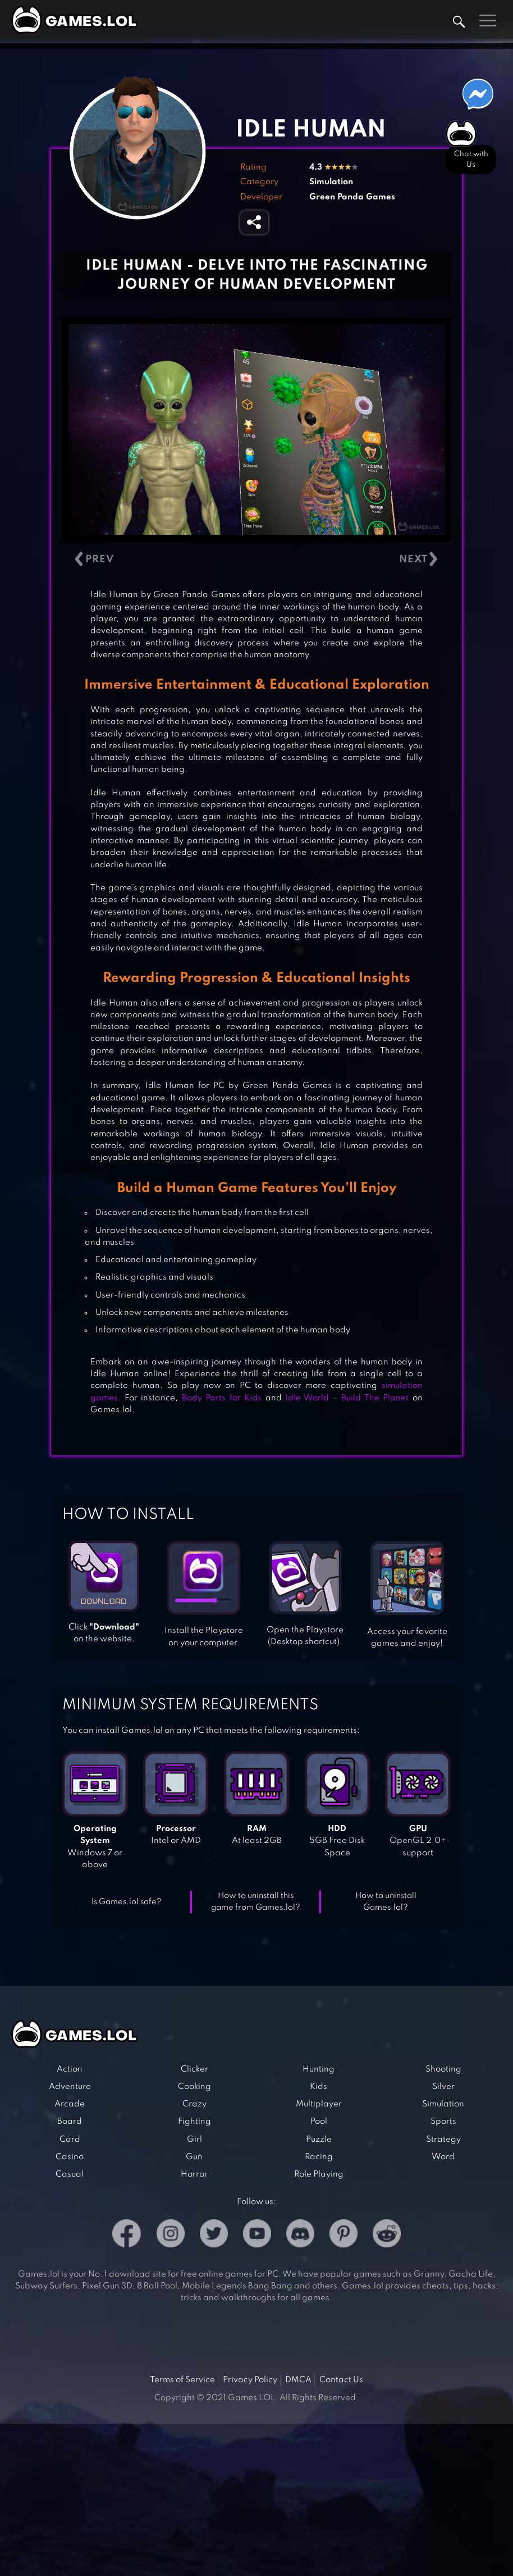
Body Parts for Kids (222, 1398)
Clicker (194, 2069)
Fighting (194, 2122)
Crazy (194, 2104)
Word (443, 2157)
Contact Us (341, 2380)
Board (69, 2122)
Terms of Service (182, 2380)
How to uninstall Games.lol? (385, 1901)
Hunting (319, 2069)
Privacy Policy (250, 2380)
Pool (318, 2122)
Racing (319, 2157)
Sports (443, 2122)
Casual (70, 2174)
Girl (194, 2139)
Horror (194, 2174)
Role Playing (318, 2174)
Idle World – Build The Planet (347, 1398)
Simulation (331, 182)
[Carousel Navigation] (256, 559)
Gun (194, 2157)
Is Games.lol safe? (126, 1902)
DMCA (298, 2380)
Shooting (443, 2069)
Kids (318, 2087)
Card (69, 2139)
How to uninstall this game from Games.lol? (255, 1901)
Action (70, 2069)
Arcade (69, 2104)
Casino (70, 2157)
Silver (443, 2087)
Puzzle (319, 2139)
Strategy (443, 2139)
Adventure (70, 2087)
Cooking (194, 2087)
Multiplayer (319, 2104)
